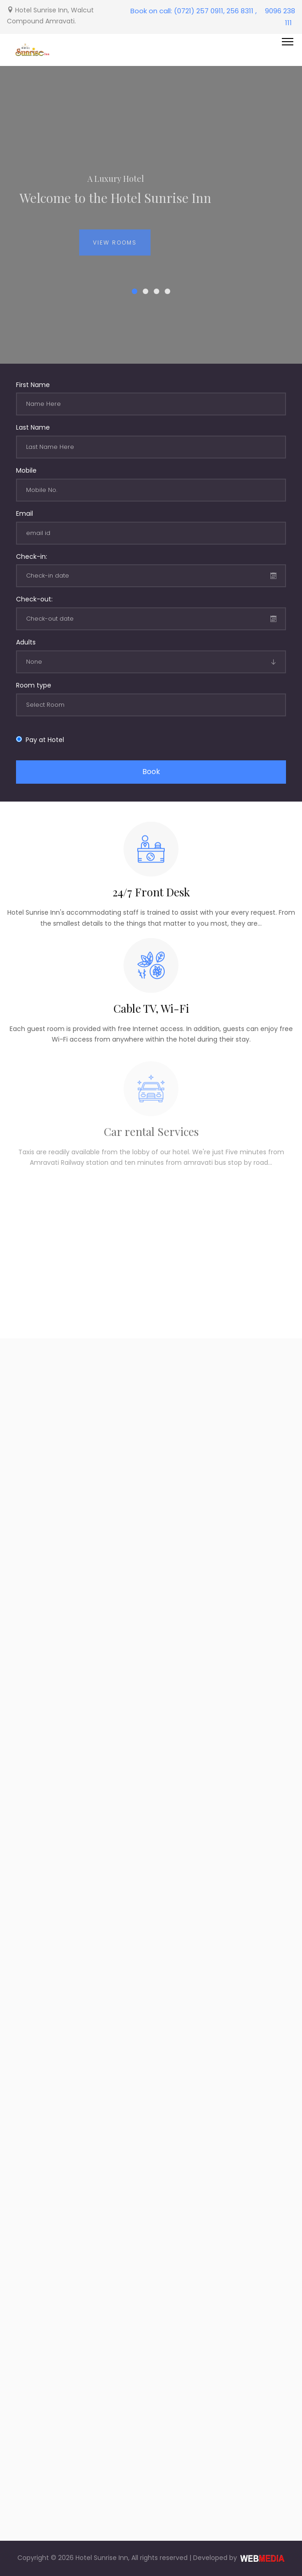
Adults (26, 642)
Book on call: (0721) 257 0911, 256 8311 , (193, 11)
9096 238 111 (280, 16)
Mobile (26, 470)
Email (24, 513)
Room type (33, 685)
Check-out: (34, 599)
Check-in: (31, 556)
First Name (33, 384)
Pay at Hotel (43, 739)
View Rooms (115, 247)
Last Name (33, 427)
